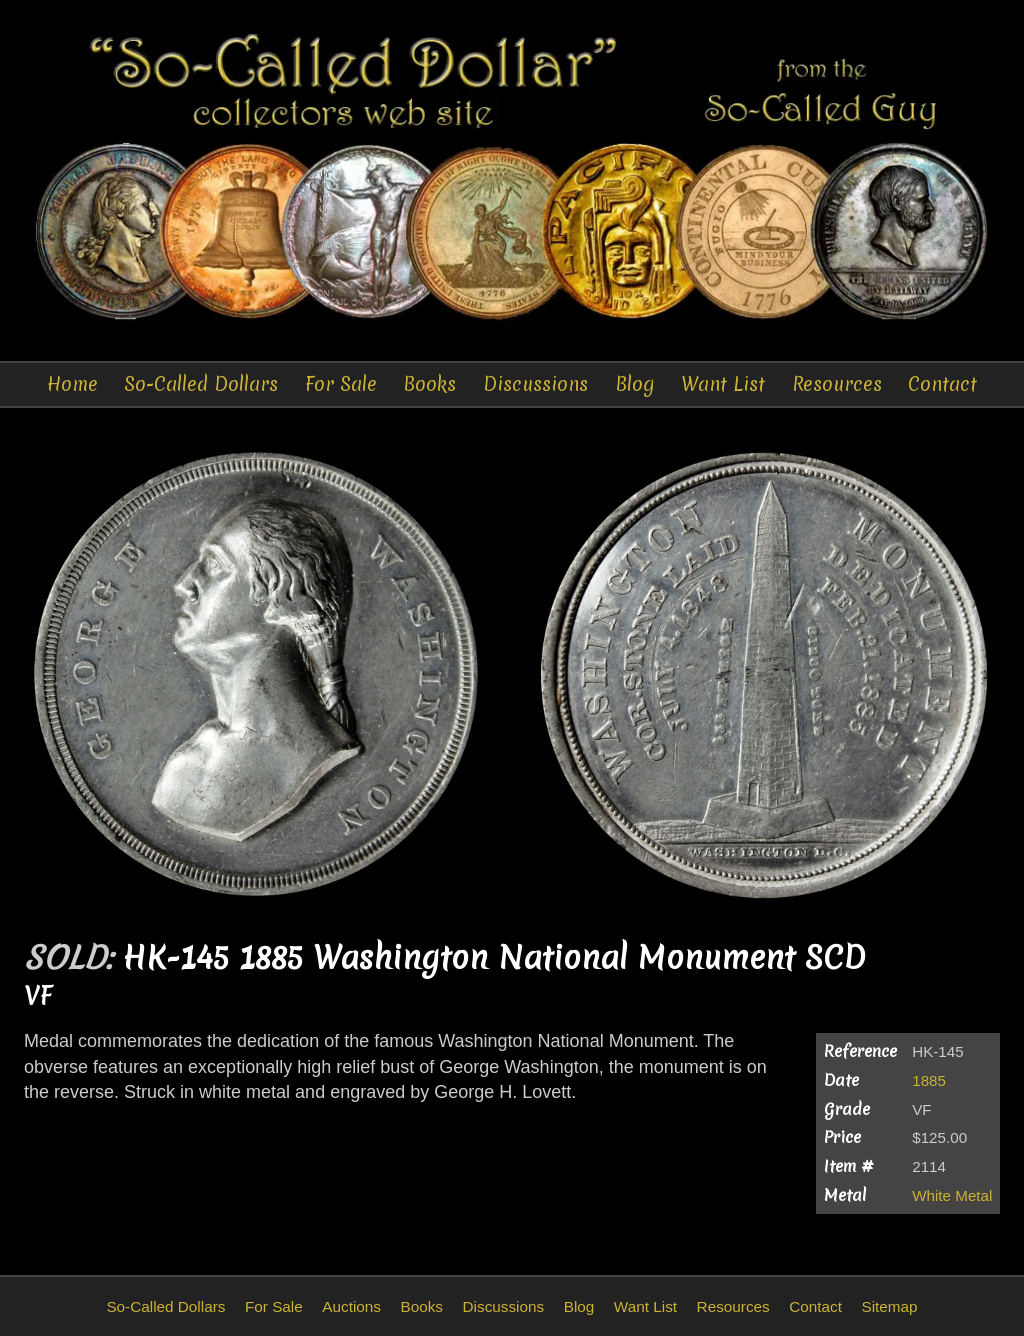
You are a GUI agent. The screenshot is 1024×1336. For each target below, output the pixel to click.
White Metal (952, 1195)
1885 (929, 1080)
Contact (942, 384)
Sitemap (889, 1306)
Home (72, 384)
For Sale (341, 384)
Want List (723, 384)
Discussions (535, 384)
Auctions (351, 1306)
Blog (635, 384)
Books (429, 384)
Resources (837, 384)
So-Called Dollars (201, 384)
